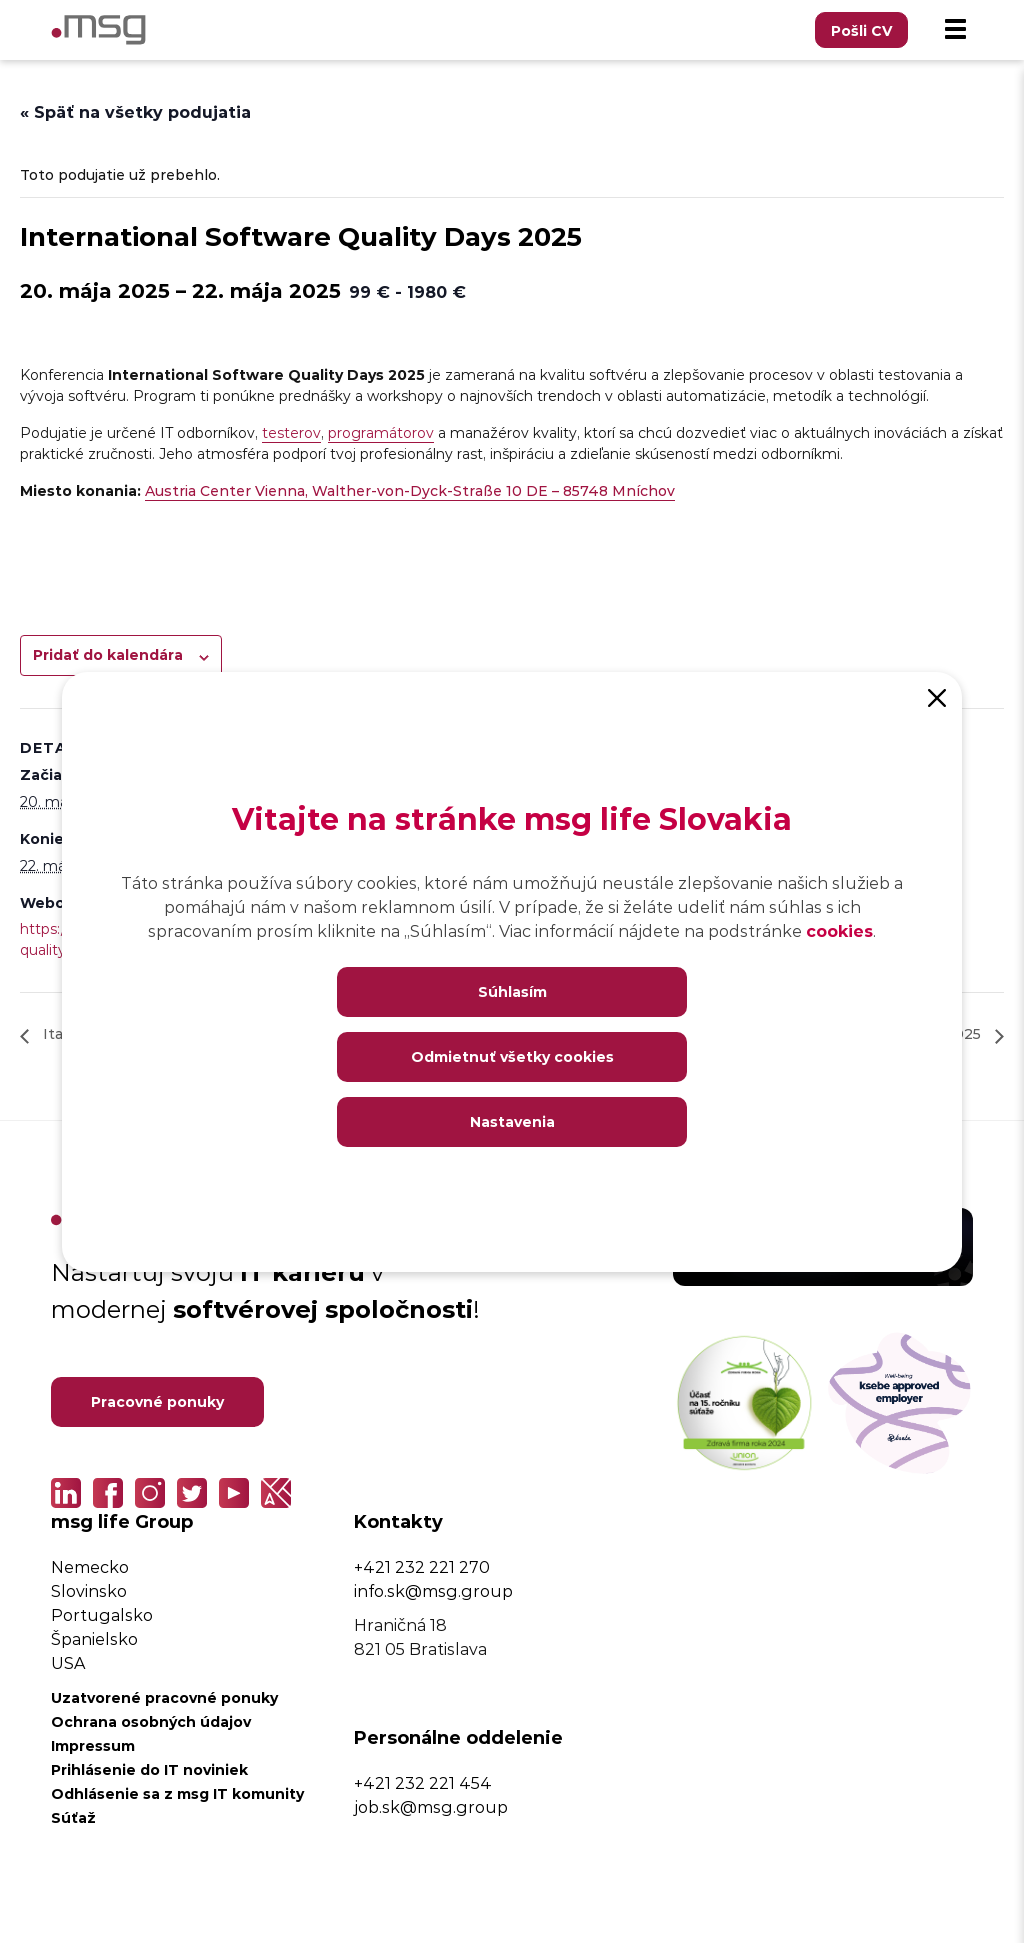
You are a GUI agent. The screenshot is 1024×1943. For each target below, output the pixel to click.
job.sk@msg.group (431, 1806)
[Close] (937, 697)
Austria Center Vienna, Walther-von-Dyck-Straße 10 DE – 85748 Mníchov (410, 490)
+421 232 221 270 (422, 1566)
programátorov (381, 432)
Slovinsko (89, 1590)
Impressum (93, 1745)
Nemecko (90, 1566)
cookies (839, 930)
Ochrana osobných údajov (151, 1721)
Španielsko (94, 1638)
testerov (291, 432)
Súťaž (73, 1817)
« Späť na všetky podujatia (135, 111)
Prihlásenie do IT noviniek (149, 1769)
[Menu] (955, 30)
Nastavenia (512, 1121)
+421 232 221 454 (423, 1782)
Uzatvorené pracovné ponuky (164, 1697)
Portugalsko (102, 1614)
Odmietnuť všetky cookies (512, 1056)
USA (68, 1662)
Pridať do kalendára (108, 654)
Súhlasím (512, 991)
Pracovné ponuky (157, 1401)
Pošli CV (861, 30)
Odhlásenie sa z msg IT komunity (177, 1793)
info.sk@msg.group (433, 1590)
